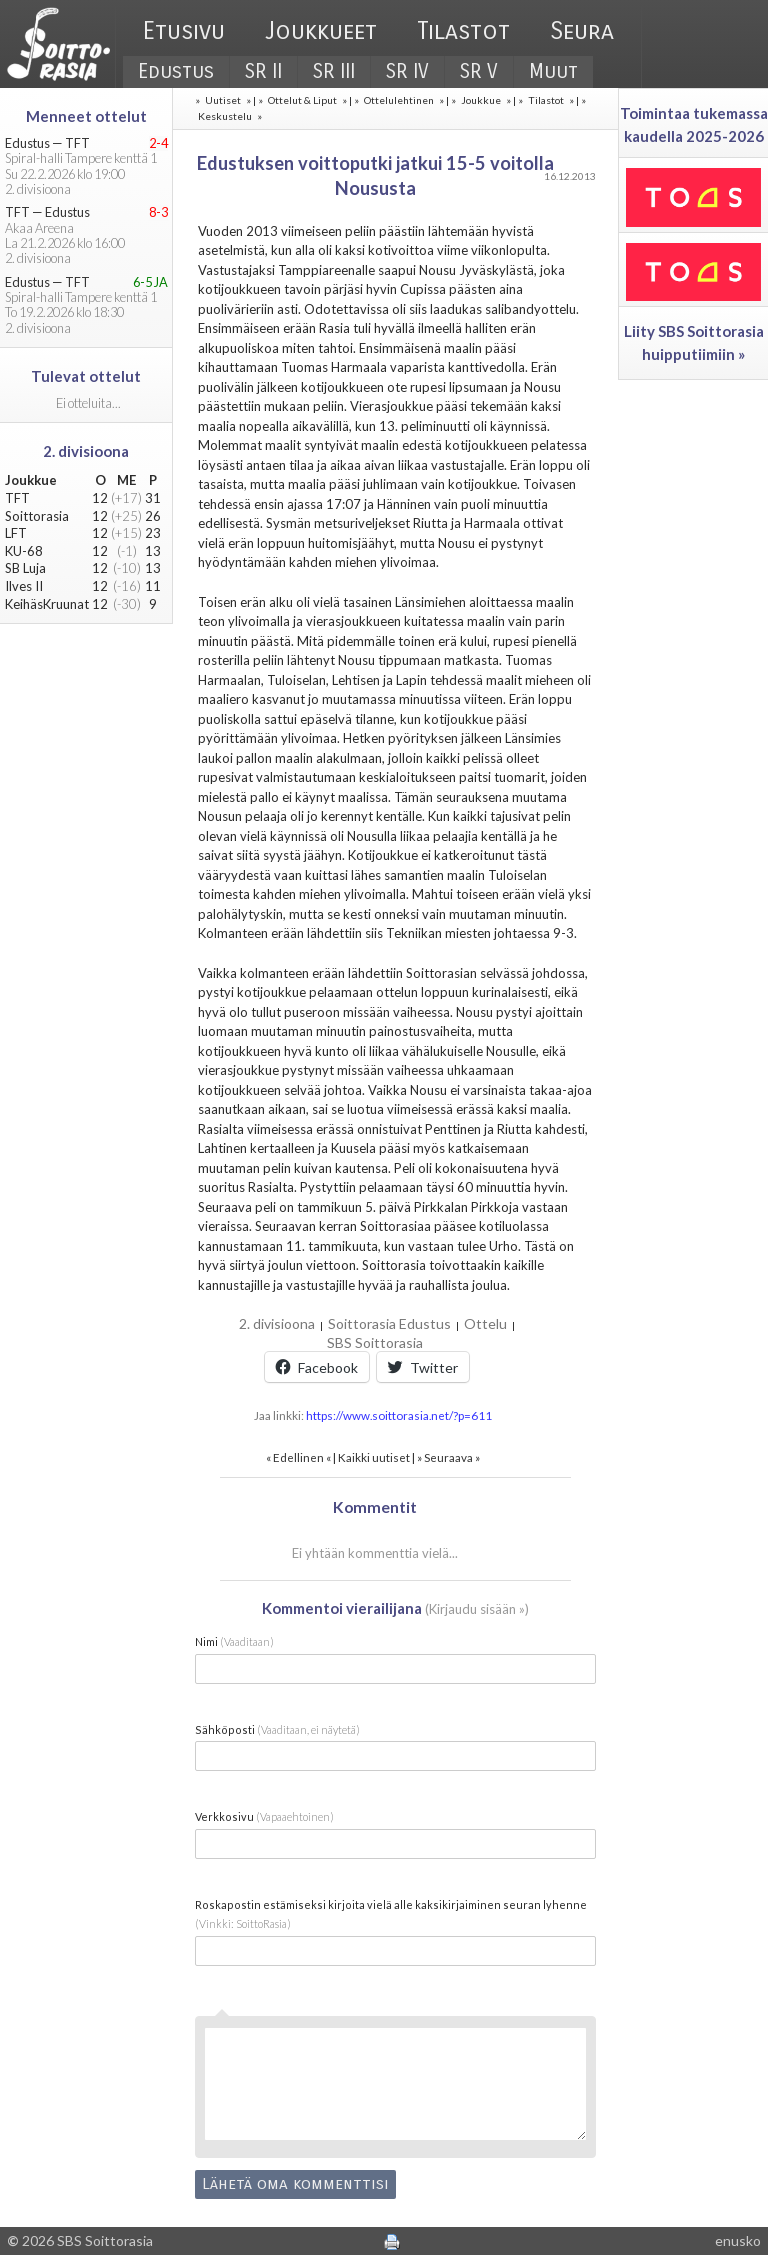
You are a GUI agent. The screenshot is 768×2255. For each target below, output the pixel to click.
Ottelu (485, 1323)
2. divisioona (277, 1323)
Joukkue (481, 100)
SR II (263, 71)
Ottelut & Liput (302, 100)
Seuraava (448, 1457)
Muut (553, 71)
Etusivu (184, 31)
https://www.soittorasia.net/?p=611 (399, 1415)
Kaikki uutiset (375, 1457)
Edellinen (298, 1457)
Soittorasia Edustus (389, 1323)
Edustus (176, 71)
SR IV (407, 71)
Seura (582, 31)
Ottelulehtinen (399, 100)
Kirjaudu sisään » (477, 1609)
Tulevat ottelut (86, 376)
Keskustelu (225, 116)
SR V (479, 71)
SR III (334, 71)
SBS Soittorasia (375, 1342)
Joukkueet (321, 31)
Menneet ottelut (86, 116)
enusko (738, 2240)
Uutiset (223, 100)
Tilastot (463, 31)
